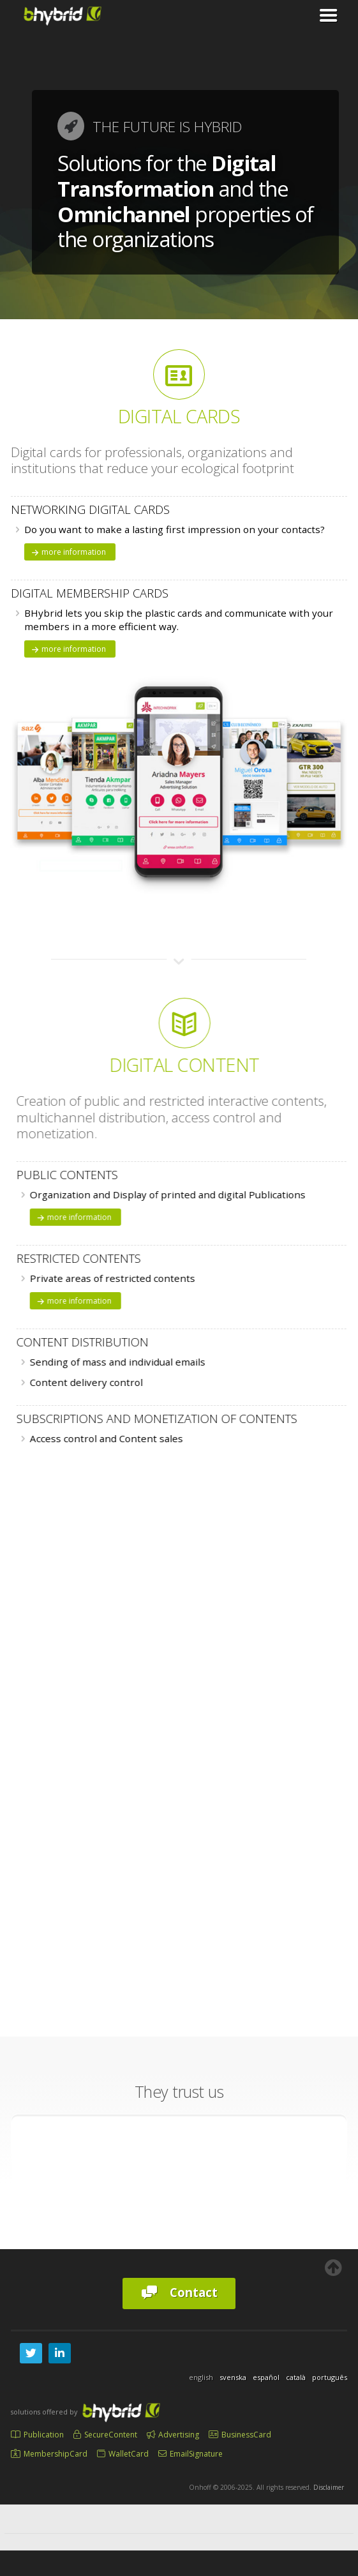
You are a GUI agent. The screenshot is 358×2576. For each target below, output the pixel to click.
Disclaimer (328, 2487)
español (266, 2377)
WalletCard (123, 2453)
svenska (233, 2377)
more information (68, 551)
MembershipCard (49, 2453)
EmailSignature (190, 2453)
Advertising (173, 2434)
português (329, 2377)
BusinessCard (240, 2434)
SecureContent (105, 2434)
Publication (37, 2434)
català (296, 2377)
